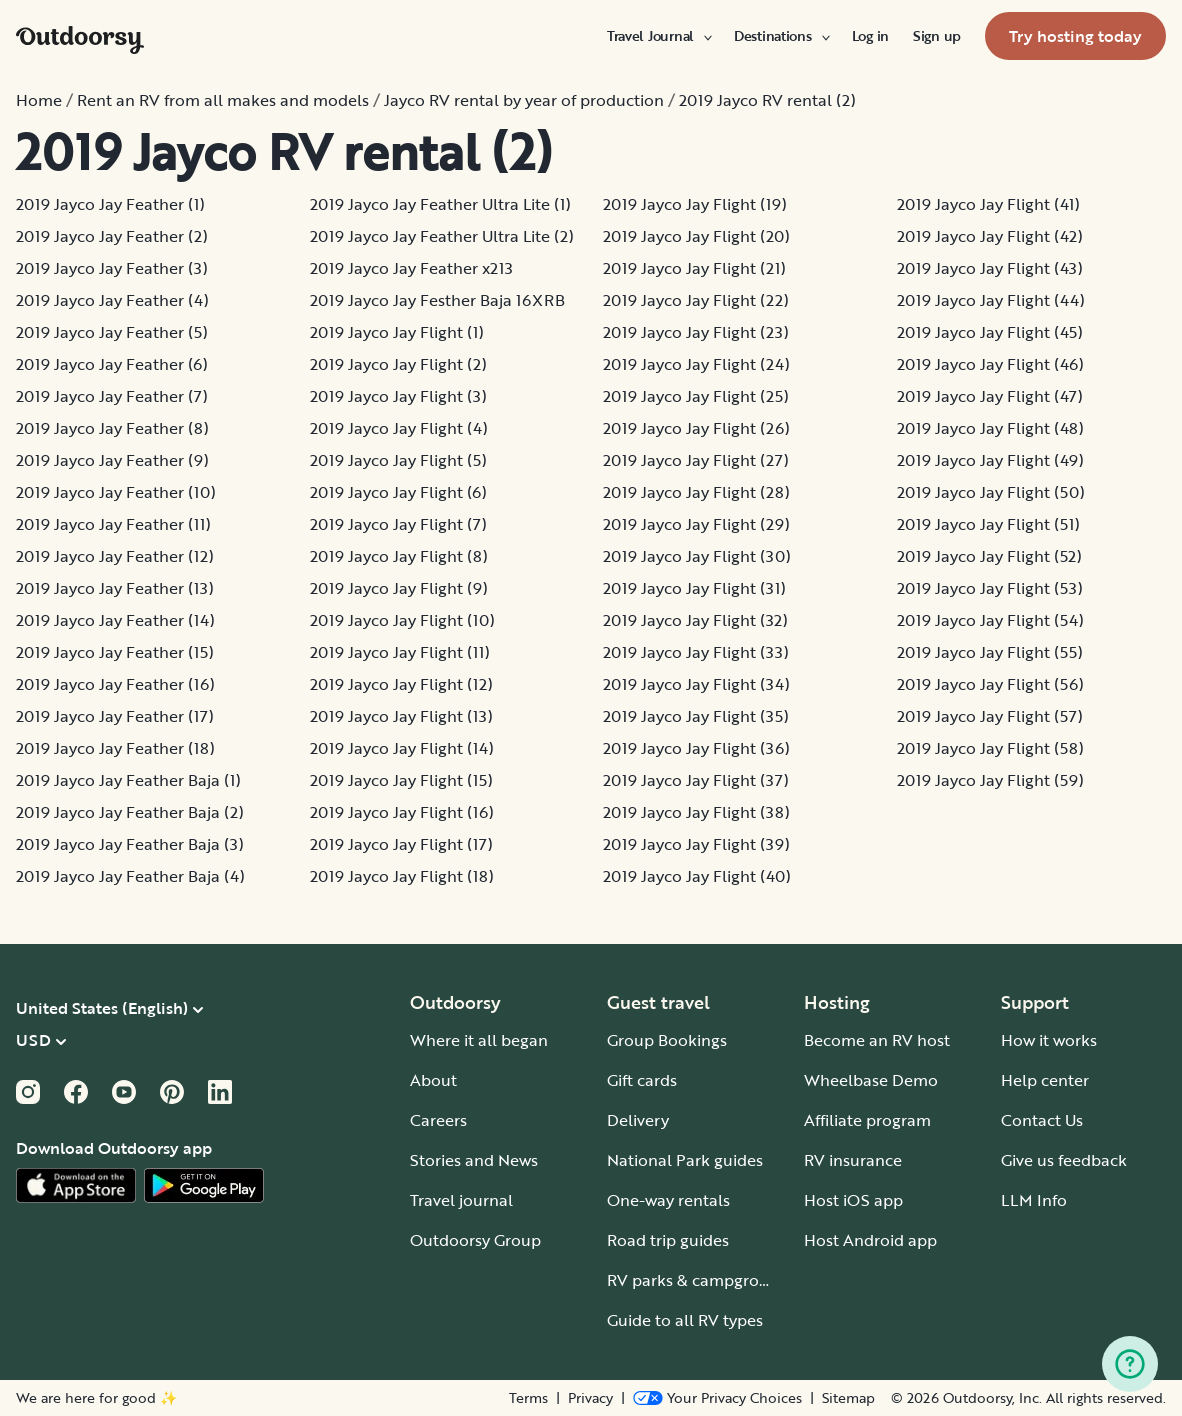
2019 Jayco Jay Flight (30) (697, 556)
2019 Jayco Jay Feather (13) (115, 588)
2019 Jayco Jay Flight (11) (400, 652)
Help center (1045, 1080)
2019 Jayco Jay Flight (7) (398, 524)
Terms (528, 1398)
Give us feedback (1064, 1160)
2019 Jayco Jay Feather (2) (112, 236)
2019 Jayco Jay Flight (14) (402, 748)
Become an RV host (877, 1040)
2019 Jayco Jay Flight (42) (990, 236)
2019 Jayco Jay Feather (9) (112, 460)
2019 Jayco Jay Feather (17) (115, 716)
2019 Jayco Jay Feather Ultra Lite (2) (442, 236)
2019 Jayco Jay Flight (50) (991, 492)
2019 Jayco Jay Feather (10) (116, 492)
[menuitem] (658, 36)
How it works (1049, 1040)
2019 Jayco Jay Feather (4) (112, 300)
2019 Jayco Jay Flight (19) (695, 204)
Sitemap (848, 1398)
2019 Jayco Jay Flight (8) (399, 556)
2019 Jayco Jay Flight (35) (696, 716)
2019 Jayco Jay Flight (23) (696, 332)
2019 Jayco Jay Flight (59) (990, 780)
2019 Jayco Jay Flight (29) (696, 524)
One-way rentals (668, 1200)
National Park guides (685, 1160)
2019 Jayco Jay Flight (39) (696, 844)
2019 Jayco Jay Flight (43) (990, 268)
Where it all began (479, 1040)
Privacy (590, 1398)
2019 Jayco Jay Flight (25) (696, 396)
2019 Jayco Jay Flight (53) (990, 588)
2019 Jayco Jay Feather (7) (112, 396)
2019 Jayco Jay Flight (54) (990, 620)
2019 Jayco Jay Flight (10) (402, 620)
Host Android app (870, 1240)
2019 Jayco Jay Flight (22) (696, 300)
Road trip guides (668, 1240)
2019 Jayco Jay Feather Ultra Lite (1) (440, 204)
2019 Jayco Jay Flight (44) (991, 300)
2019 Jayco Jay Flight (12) (401, 684)
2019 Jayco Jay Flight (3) (398, 396)
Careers (438, 1120)
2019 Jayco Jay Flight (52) (989, 556)
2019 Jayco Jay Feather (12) (115, 556)
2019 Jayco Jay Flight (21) (694, 268)
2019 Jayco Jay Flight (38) (696, 812)
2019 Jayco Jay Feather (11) (113, 524)
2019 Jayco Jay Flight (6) (398, 492)
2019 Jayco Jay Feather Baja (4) (130, 876)
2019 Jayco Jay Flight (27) (696, 460)
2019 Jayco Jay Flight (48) (990, 428)
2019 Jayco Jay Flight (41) (988, 204)
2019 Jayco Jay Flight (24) (696, 364)
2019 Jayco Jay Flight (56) (990, 684)
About (433, 1080)
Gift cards (642, 1080)
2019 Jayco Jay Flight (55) (990, 652)
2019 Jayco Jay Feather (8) (112, 428)
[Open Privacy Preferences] (717, 1398)
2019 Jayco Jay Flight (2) (398, 364)
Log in (870, 36)
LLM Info (1034, 1200)
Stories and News (474, 1160)
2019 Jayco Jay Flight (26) (696, 428)
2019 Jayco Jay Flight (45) (990, 332)
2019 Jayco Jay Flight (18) (402, 876)
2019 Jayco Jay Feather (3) (112, 268)
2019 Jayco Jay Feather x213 (411, 268)
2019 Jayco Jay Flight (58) (990, 748)
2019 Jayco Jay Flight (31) (694, 588)
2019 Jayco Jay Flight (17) (401, 844)
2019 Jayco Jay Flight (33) (696, 652)
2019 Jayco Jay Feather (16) (115, 684)
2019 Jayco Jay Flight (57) (990, 716)
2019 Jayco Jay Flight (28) (696, 492)
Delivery (638, 1120)
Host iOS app (853, 1200)
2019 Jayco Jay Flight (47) (990, 396)
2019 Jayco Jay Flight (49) (990, 460)
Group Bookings (667, 1040)
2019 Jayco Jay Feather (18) (115, 748)
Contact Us (1042, 1120)
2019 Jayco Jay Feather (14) (115, 620)
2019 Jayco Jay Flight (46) (990, 364)
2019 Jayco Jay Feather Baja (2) (130, 812)
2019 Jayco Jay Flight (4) (399, 428)
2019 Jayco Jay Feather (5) (112, 332)
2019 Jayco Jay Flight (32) (695, 620)
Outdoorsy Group (475, 1240)
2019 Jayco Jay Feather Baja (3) (130, 844)
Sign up (937, 36)
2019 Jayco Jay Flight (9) (399, 588)
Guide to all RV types (685, 1320)
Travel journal (461, 1200)
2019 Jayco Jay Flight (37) (696, 780)
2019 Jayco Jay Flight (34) (696, 684)
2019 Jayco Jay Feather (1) (110, 204)
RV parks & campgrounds (701, 1280)
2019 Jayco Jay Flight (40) (697, 876)
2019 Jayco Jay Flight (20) (696, 236)
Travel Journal (658, 36)
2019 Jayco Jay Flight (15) (401, 780)
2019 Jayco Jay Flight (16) (402, 812)
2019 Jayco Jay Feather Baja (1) (128, 780)
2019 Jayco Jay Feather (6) (112, 364)
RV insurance (853, 1160)
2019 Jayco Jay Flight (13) (401, 716)
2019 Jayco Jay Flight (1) (397, 332)
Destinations (781, 36)
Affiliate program (867, 1120)
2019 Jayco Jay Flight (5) (398, 460)
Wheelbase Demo (871, 1080)
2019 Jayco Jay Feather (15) (115, 652)
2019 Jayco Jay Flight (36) (696, 748)
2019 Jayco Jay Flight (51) (988, 524)
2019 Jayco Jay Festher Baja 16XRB (437, 300)
